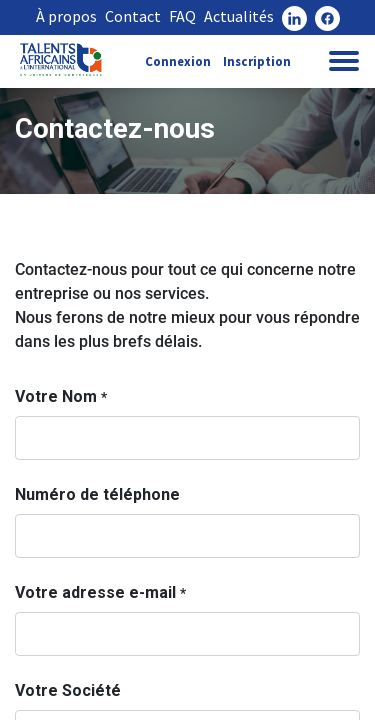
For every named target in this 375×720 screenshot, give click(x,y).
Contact (133, 16)
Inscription (257, 61)
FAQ (182, 16)
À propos (66, 16)
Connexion (178, 61)
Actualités (239, 16)
